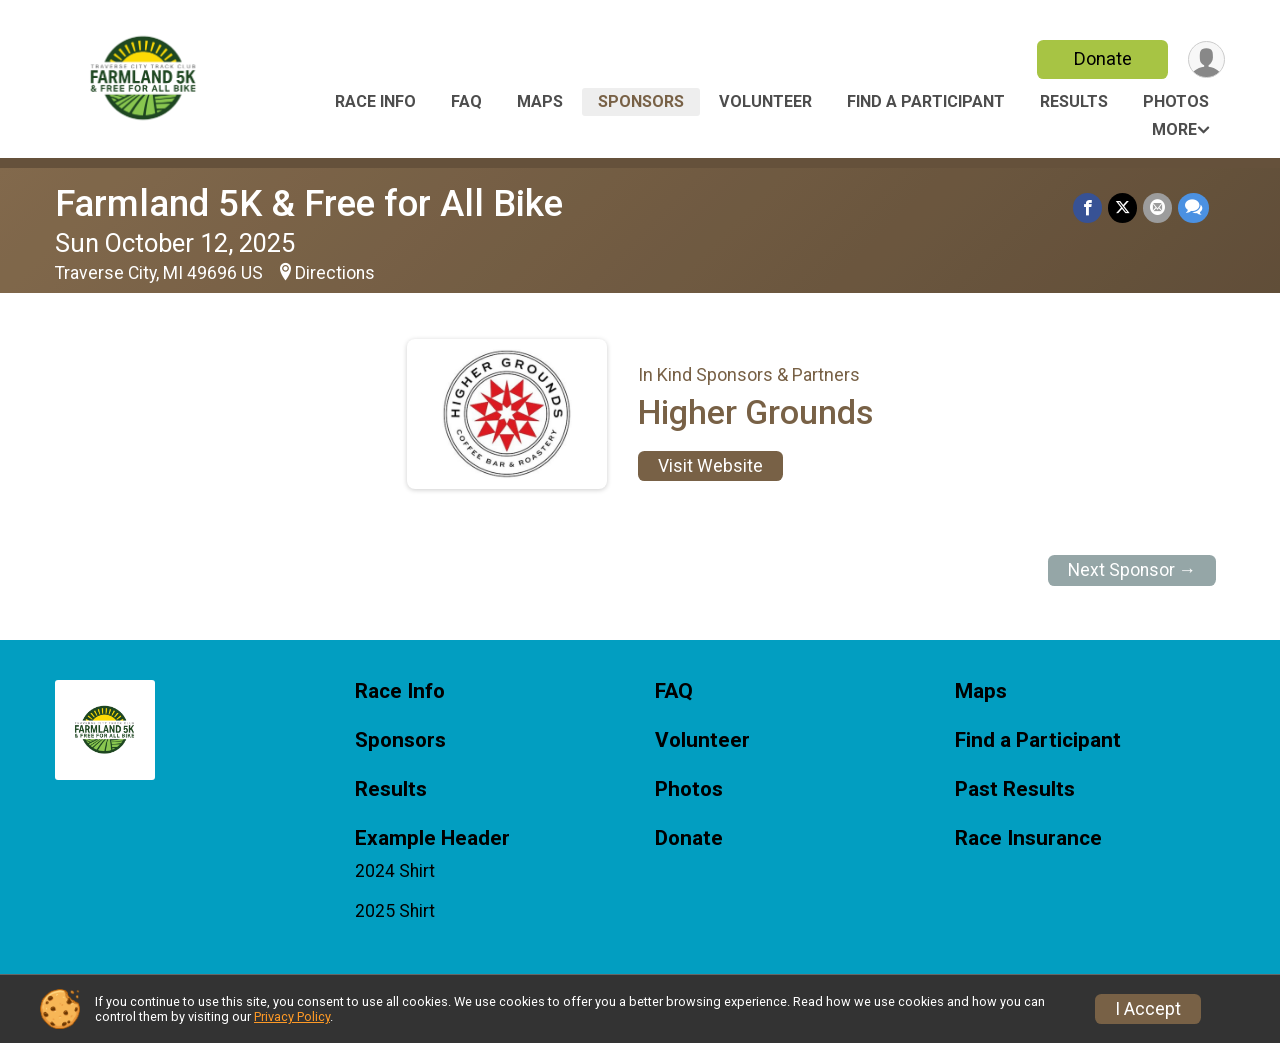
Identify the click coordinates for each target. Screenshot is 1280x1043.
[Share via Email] (1157, 207)
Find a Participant (926, 101)
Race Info (375, 101)
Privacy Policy (292, 1016)
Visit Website (710, 466)
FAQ (466, 101)
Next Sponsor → (1132, 570)
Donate (1103, 58)
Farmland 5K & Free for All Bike (309, 203)
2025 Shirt (395, 911)
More (1174, 129)
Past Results (1015, 789)
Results (1074, 101)
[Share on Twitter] (1122, 207)
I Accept (1148, 1009)
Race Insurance (1028, 838)
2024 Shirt (395, 871)
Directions (335, 273)
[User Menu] (1206, 59)
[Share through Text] (1193, 207)
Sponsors (641, 101)
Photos (1176, 101)
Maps (540, 101)
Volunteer (765, 101)
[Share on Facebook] (1087, 207)
